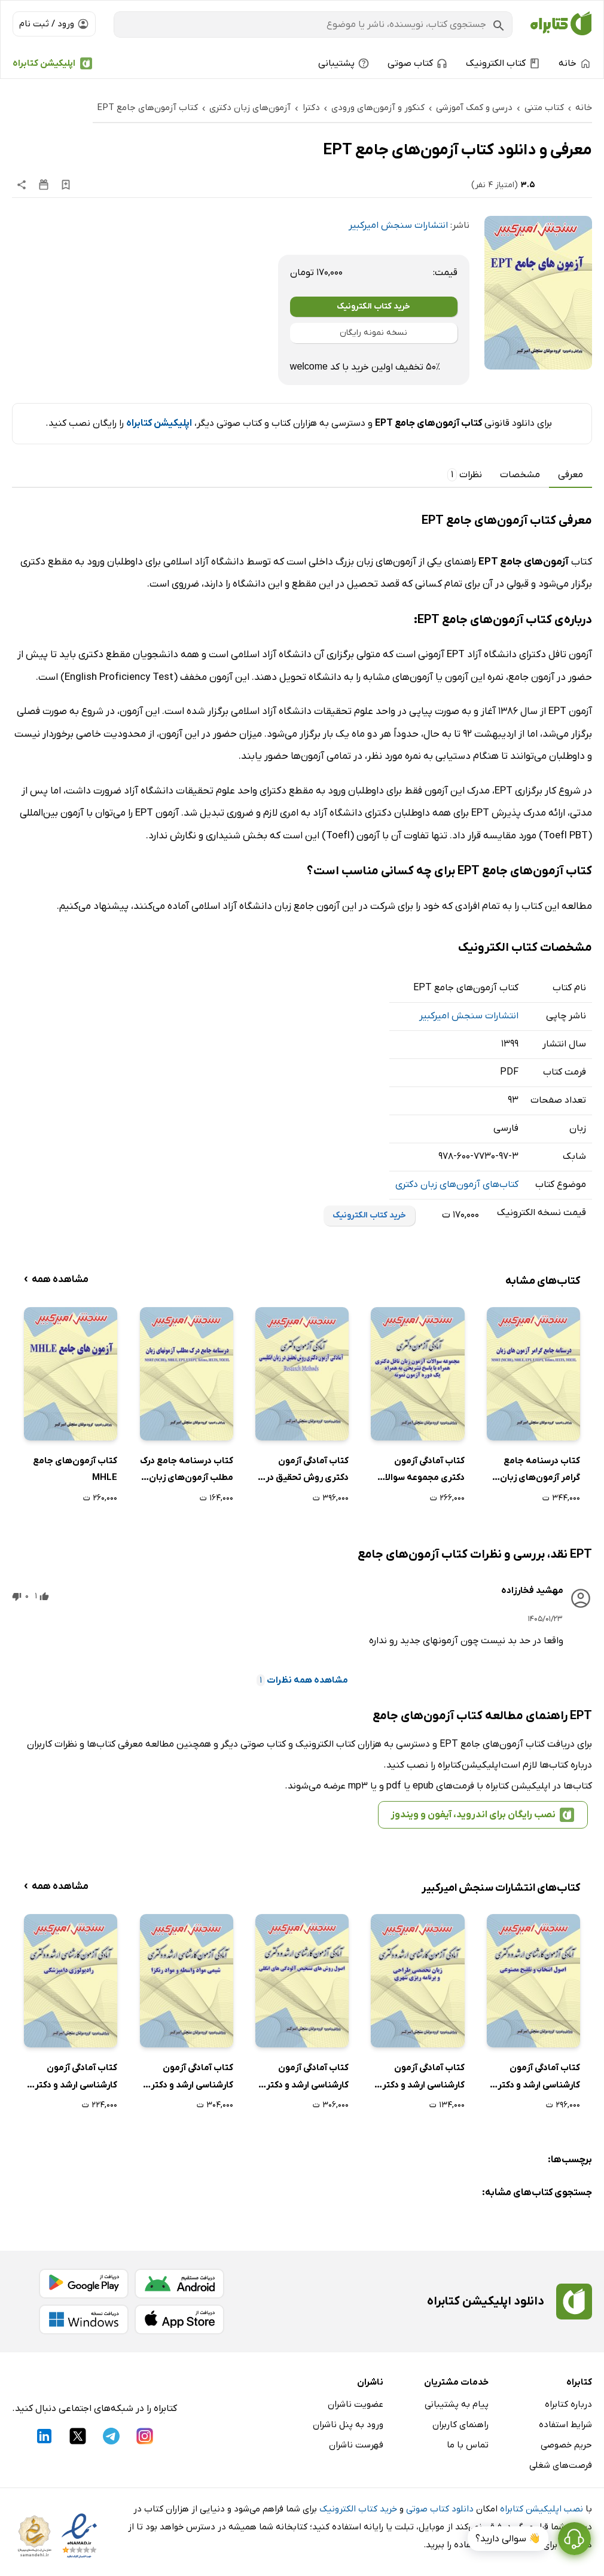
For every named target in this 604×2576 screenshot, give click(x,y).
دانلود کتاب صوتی (440, 2509)
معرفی (570, 475)
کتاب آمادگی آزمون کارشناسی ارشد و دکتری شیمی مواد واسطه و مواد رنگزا (188, 2077)
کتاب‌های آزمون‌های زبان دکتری (456, 1185)
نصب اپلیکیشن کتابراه (541, 2509)
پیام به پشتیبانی (457, 2404)
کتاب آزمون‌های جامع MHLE (75, 1469)
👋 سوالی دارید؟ (508, 2539)
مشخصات (520, 475)
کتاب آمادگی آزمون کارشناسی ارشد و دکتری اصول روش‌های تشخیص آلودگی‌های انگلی (304, 2077)
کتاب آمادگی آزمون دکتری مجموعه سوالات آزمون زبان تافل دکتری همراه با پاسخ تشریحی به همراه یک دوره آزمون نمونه (418, 1471)
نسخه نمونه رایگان (373, 332)
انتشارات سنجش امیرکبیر (398, 225)
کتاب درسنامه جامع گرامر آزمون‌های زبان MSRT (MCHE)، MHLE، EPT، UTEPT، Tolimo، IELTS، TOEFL (533, 1471)
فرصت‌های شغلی (560, 2465)
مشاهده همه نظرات (302, 1680)
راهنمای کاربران (460, 2425)
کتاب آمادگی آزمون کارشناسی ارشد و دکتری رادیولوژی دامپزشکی (72, 2077)
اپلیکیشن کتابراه (44, 63)
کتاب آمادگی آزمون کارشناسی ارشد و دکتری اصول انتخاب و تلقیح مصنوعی (535, 2077)
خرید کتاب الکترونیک (373, 306)
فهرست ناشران (356, 2445)
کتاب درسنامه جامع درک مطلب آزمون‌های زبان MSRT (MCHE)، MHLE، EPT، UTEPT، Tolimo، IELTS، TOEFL (186, 1471)
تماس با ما (468, 2445)
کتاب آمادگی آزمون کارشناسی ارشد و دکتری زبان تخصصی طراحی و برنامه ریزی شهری (420, 2077)
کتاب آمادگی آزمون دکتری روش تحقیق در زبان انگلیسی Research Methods (302, 1471)
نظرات (464, 474)
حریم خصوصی (566, 2445)
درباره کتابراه (568, 2404)
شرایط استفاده (565, 2425)
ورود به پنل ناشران (348, 2425)
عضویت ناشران (355, 2404)
